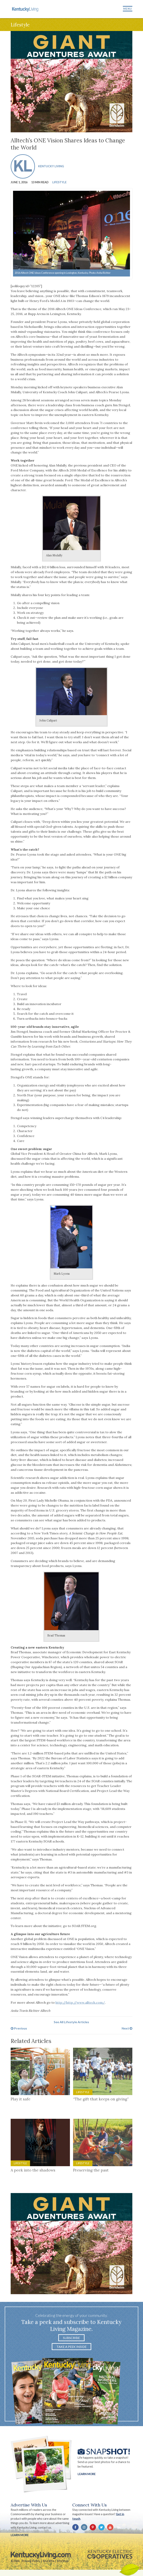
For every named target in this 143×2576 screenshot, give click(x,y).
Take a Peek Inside (71, 2346)
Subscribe (71, 2338)
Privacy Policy (31, 2561)
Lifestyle (59, 182)
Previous (19, 2028)
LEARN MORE (20, 2535)
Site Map (62, 2561)
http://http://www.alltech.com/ (80, 2002)
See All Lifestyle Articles (71, 2022)
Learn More (87, 2474)
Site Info (48, 2561)
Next (127, 2028)
